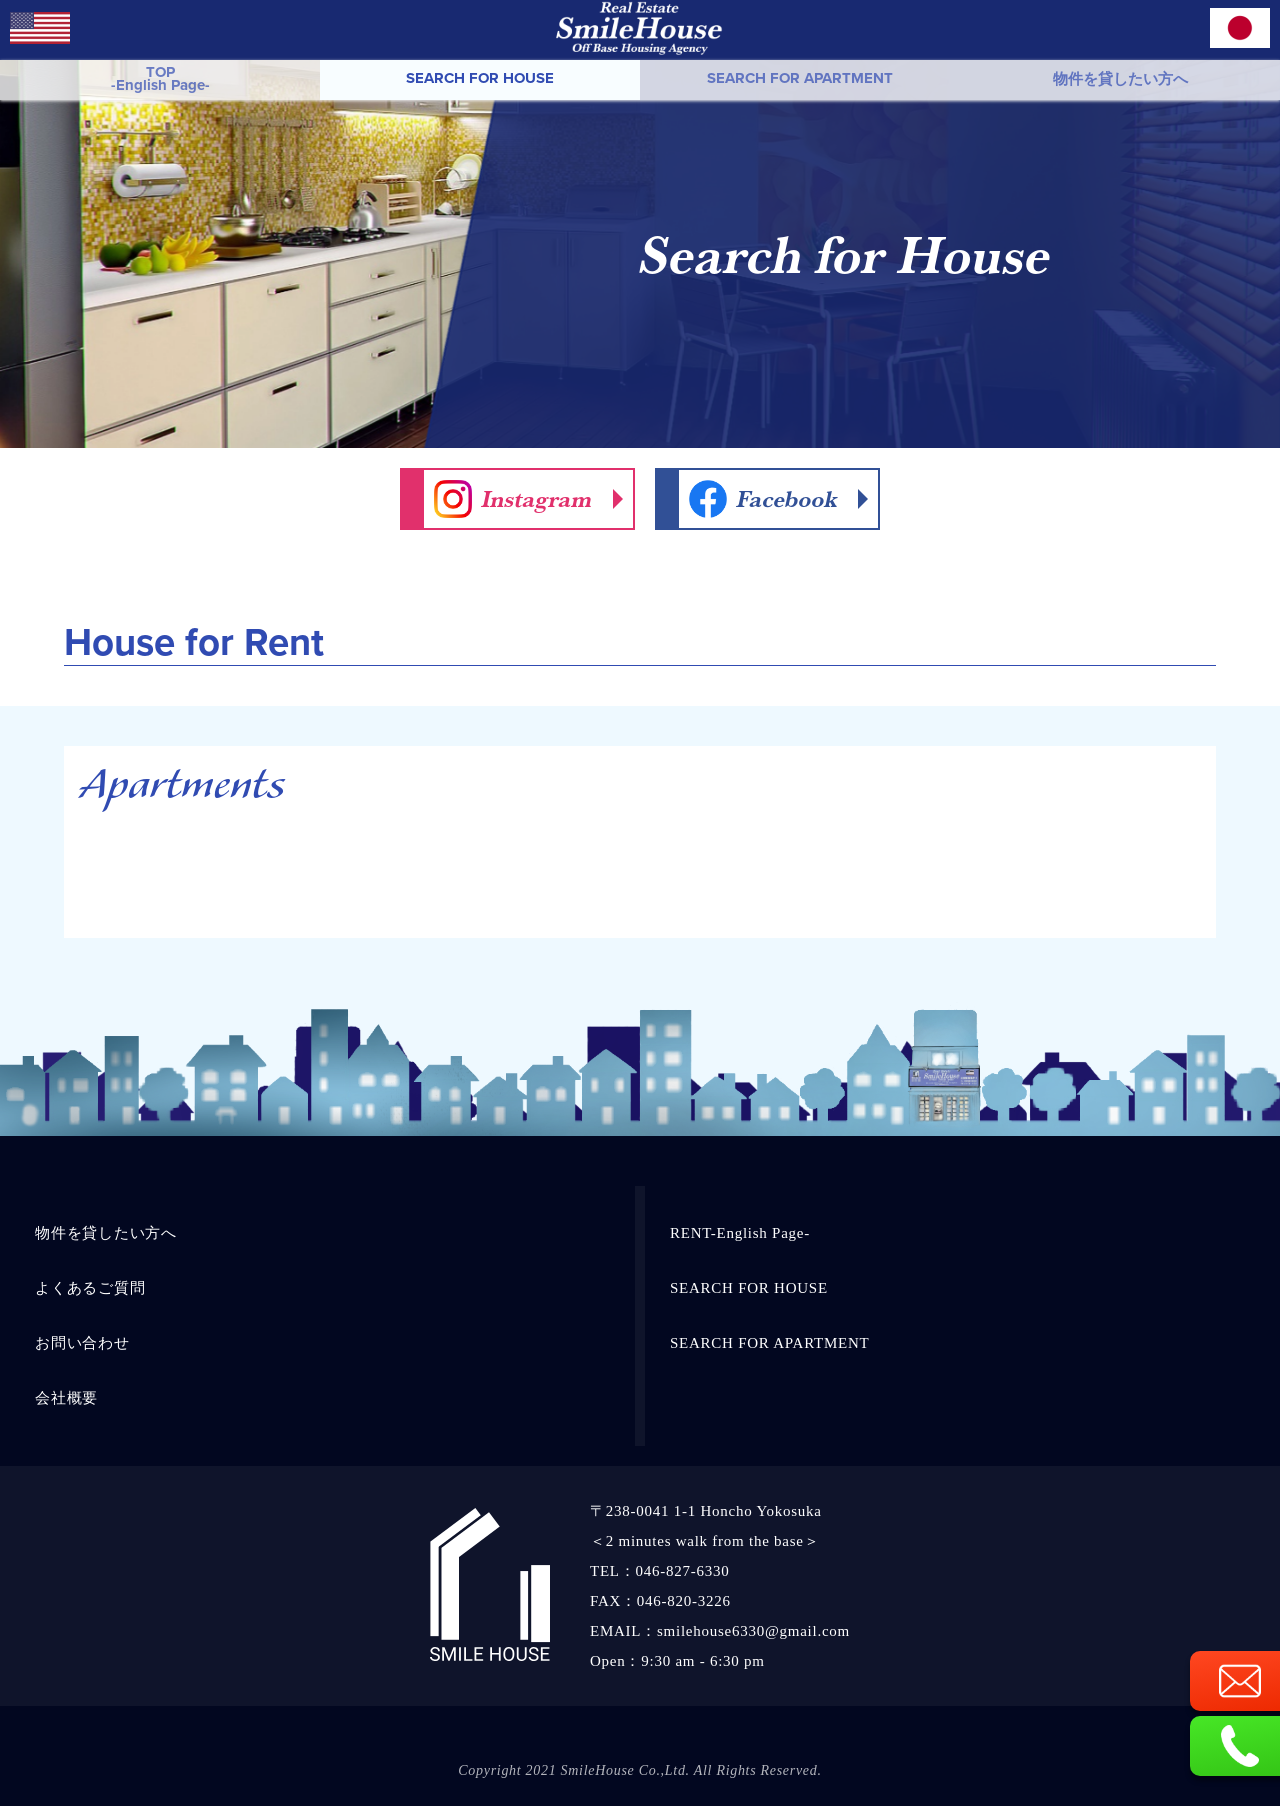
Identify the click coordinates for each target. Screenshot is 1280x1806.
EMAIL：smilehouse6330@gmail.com (720, 1631)
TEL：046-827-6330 (659, 1571)
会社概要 (66, 1398)
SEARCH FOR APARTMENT (800, 78)
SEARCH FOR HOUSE (480, 78)
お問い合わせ (82, 1343)
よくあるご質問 (90, 1288)
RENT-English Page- (740, 1233)
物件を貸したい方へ (1120, 78)
